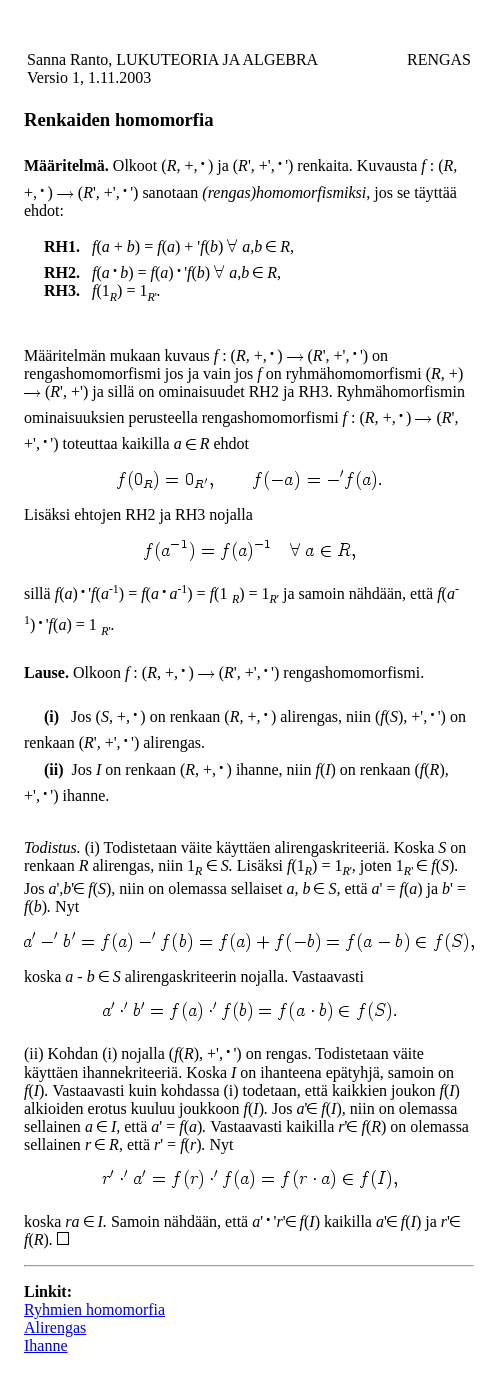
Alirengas (55, 1327)
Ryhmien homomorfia (94, 1309)
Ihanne (46, 1345)
